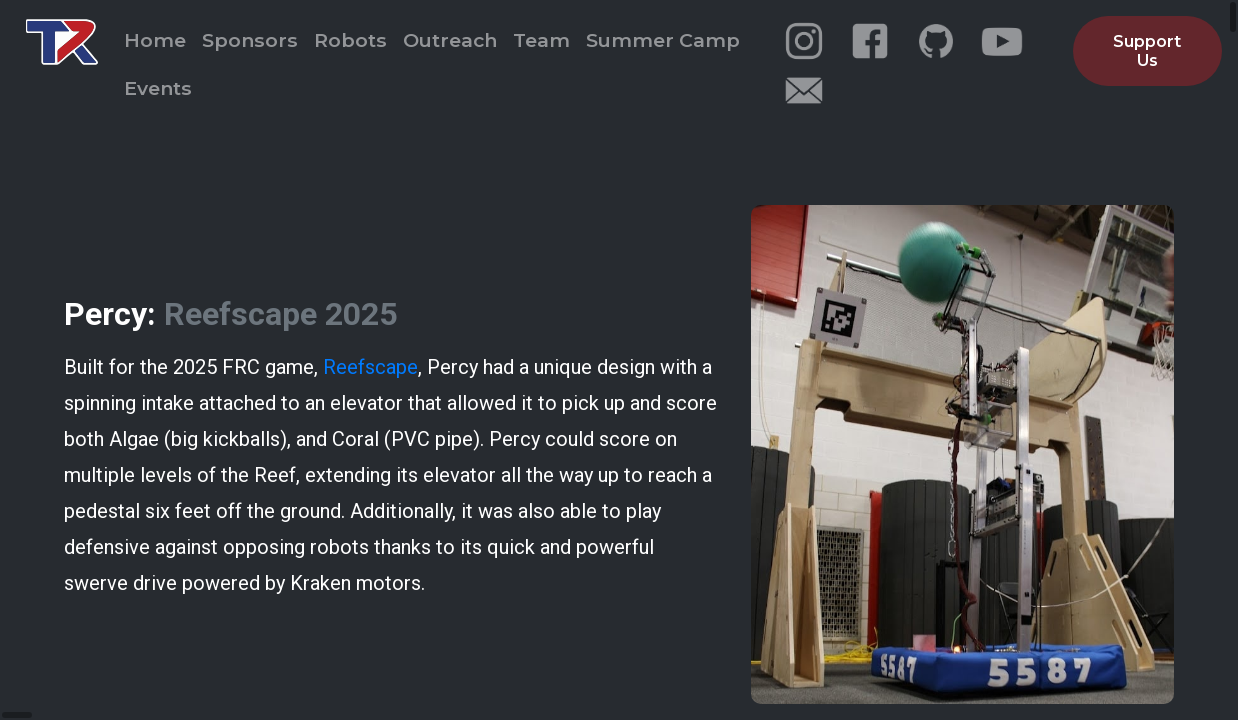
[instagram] (804, 41)
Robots (350, 40)
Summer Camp (663, 40)
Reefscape (370, 362)
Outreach (450, 40)
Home (155, 40)
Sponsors (250, 40)
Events (158, 88)
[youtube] (1002, 41)
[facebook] (870, 41)
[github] (936, 41)
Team (541, 40)
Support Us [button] (1147, 51)
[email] (804, 91)
